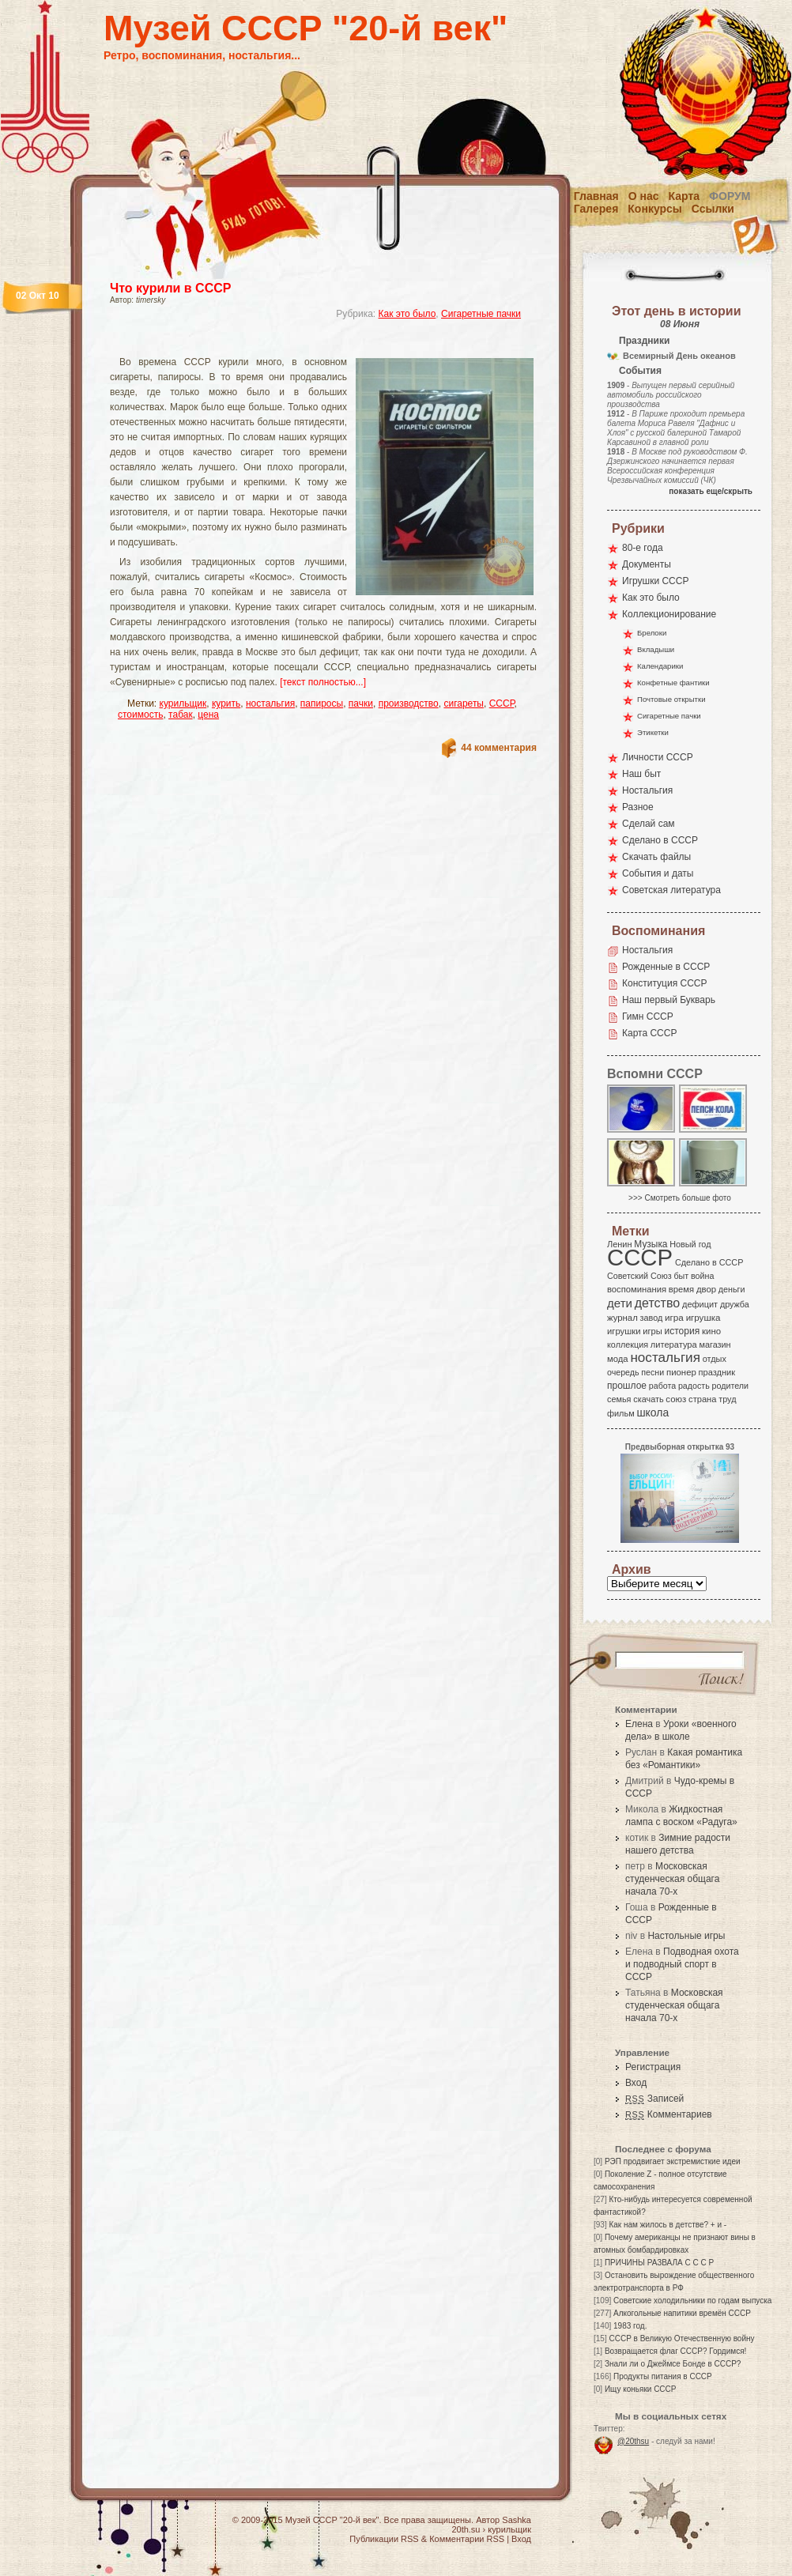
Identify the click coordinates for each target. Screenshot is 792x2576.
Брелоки (651, 632)
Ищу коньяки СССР (641, 2389)
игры (652, 1331)
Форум (729, 196)
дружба (734, 1304)
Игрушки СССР (655, 580)
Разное (638, 807)
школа (652, 1412)
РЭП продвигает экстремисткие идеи (673, 2161)
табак (180, 714)
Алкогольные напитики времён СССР (682, 2313)
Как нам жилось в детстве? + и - (667, 2224)
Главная (596, 196)
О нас (643, 196)
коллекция (627, 1344)
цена (208, 714)
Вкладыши (655, 649)
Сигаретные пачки (481, 313)
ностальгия (270, 703)
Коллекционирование (669, 614)
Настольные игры (686, 1935)
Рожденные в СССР (666, 966)
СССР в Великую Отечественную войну (681, 2338)
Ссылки (713, 208)
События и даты (657, 873)
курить (226, 703)
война (702, 1275)
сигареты (463, 703)
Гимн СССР (647, 1016)
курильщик (183, 703)
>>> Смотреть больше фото (679, 1198)
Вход (636, 2082)
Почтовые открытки (671, 699)
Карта (684, 196)
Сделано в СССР (660, 840)
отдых (714, 1358)
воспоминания (636, 1289)
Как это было (407, 313)
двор (706, 1289)
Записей (654, 2098)
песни (652, 1372)
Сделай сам (648, 823)
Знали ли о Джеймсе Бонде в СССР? (673, 2363)
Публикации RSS (383, 2539)
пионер (681, 1372)
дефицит (700, 1304)
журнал (622, 1317)
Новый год (690, 1244)
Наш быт (641, 773)
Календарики (660, 666)
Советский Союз (639, 1275)
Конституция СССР (664, 983)
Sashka (516, 2520)
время (681, 1289)
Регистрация (653, 2066)
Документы (646, 564)
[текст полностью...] (323, 682)
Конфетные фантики (673, 682)
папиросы (321, 703)
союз (676, 1399)
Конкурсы (654, 208)
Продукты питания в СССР (662, 2376)
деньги (731, 1289)
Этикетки (653, 732)
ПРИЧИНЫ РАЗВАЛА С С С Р (659, 2262)
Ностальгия (647, 790)
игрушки (624, 1331)
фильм (621, 1413)
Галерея (596, 208)
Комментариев (668, 2114)
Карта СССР (649, 1033)
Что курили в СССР (170, 288)
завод (651, 1317)
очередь (623, 1372)
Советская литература (671, 890)
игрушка (703, 1317)
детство (658, 1303)
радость (694, 1385)
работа (662, 1385)
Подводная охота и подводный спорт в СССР (682, 1964)
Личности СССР (657, 757)
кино (711, 1331)
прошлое (627, 1385)
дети (619, 1303)
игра (674, 1317)
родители (730, 1385)
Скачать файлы (656, 856)
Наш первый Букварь (668, 999)
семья (619, 1399)
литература (674, 1344)
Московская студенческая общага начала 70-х (672, 1879)
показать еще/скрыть (710, 491)
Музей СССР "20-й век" (305, 28)
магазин (714, 1344)
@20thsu (633, 2441)
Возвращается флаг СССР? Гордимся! (675, 2351)
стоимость (140, 714)
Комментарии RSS (466, 2539)
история (682, 1331)
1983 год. (630, 2325)
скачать (648, 1399)
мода (617, 1358)
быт (680, 1275)
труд (727, 1399)
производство (409, 703)
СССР (502, 703)
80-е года (642, 547)
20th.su (465, 2529)
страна (702, 1399)
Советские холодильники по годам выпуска (692, 2300)
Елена (639, 1723)
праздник (717, 1372)
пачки (361, 703)
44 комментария (499, 747)
